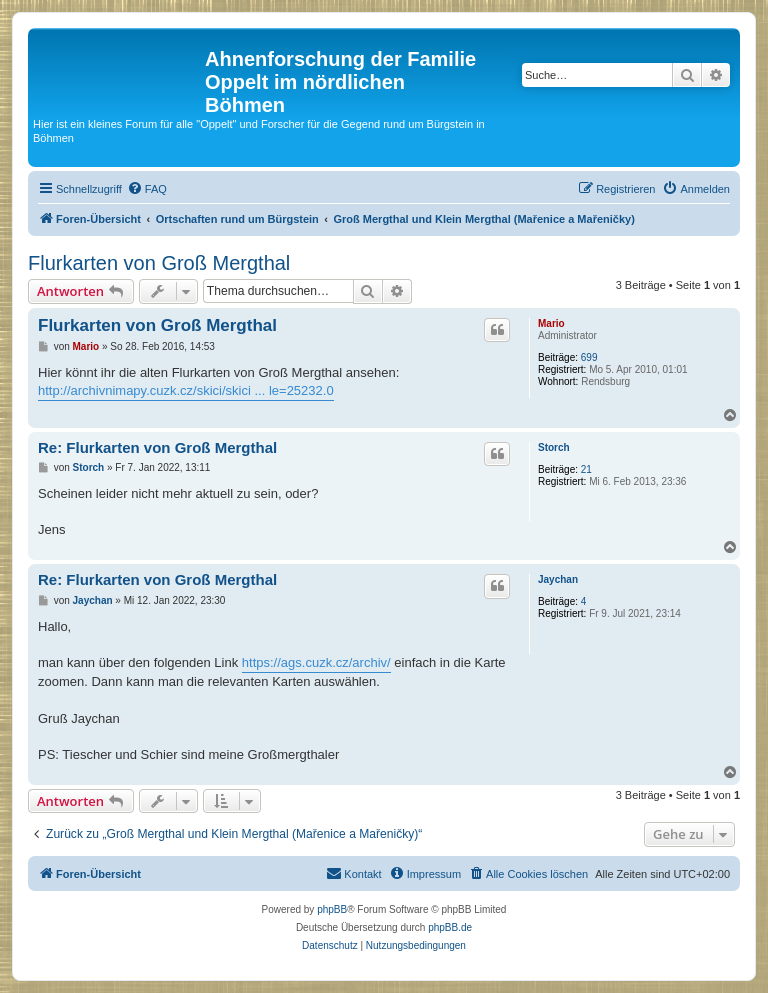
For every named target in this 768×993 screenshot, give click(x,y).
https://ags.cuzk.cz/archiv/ (316, 662)
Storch (554, 447)
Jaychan (558, 579)
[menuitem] (147, 189)
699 (589, 357)
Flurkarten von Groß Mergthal (159, 263)
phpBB (332, 909)
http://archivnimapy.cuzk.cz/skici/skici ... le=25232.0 (186, 390)
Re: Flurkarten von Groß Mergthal (157, 447)
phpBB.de (450, 927)
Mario (551, 323)
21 (586, 469)
